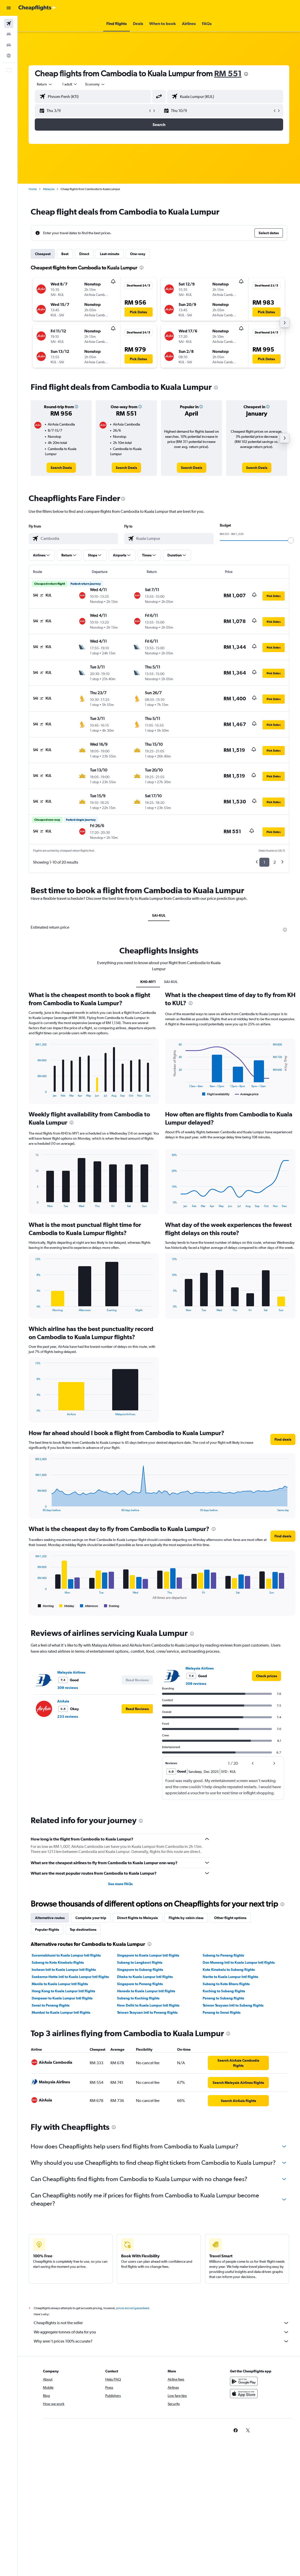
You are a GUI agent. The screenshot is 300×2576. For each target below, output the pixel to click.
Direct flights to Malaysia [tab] (137, 1918)
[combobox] (95, 84)
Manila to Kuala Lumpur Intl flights (60, 1984)
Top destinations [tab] (83, 1929)
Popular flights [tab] (47, 1929)
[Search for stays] (8, 34)
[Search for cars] (8, 45)
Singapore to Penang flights (140, 1984)
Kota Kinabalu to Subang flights (229, 1970)
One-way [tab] (137, 254)
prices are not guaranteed (132, 2308)
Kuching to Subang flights (224, 1991)
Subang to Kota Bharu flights (226, 1984)
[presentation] (246, 74)
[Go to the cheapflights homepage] (37, 7)
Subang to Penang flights (223, 1955)
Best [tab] (64, 254)
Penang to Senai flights (221, 2012)
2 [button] (274, 862)
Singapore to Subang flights (140, 1970)
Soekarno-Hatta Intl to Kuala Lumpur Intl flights (70, 1977)
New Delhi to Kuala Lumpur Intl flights (148, 2005)
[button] (8, 8)
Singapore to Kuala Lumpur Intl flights (148, 1955)
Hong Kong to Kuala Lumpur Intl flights (63, 1991)
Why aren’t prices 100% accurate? (161, 2341)
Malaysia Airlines (71, 1672)
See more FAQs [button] (120, 1884)
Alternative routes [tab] (50, 1918)
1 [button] (264, 862)
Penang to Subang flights (223, 1998)
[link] (61, 468)
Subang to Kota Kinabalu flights (58, 1962)
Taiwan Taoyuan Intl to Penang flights (147, 2012)
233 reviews (67, 1716)
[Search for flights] (8, 23)
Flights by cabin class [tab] (186, 1918)
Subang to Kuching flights (138, 1998)
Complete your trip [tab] (90, 1918)
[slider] (291, 540)
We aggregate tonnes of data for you (161, 2332)
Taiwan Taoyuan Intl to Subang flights (233, 2005)
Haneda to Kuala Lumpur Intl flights (146, 1991)
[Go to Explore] (8, 56)
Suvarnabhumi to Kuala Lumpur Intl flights (66, 1955)
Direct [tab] (84, 254)
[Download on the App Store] (244, 2393)
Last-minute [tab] (109, 254)
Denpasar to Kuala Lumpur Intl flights (62, 1998)
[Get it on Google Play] (244, 2381)
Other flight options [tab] (230, 1918)
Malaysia (48, 189)
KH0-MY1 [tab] (148, 982)
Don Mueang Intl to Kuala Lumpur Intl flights (239, 1962)
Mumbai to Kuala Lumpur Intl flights (61, 2012)
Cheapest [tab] (43, 254)
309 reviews (67, 1688)
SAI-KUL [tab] (159, 915)
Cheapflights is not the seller (161, 2323)
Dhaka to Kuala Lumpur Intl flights (145, 1977)
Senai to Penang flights (51, 2005)
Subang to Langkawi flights (139, 1962)
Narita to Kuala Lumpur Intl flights (230, 1977)
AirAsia (63, 1701)
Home (33, 189)
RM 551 (228, 73)
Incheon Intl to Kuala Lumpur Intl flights (64, 1970)
